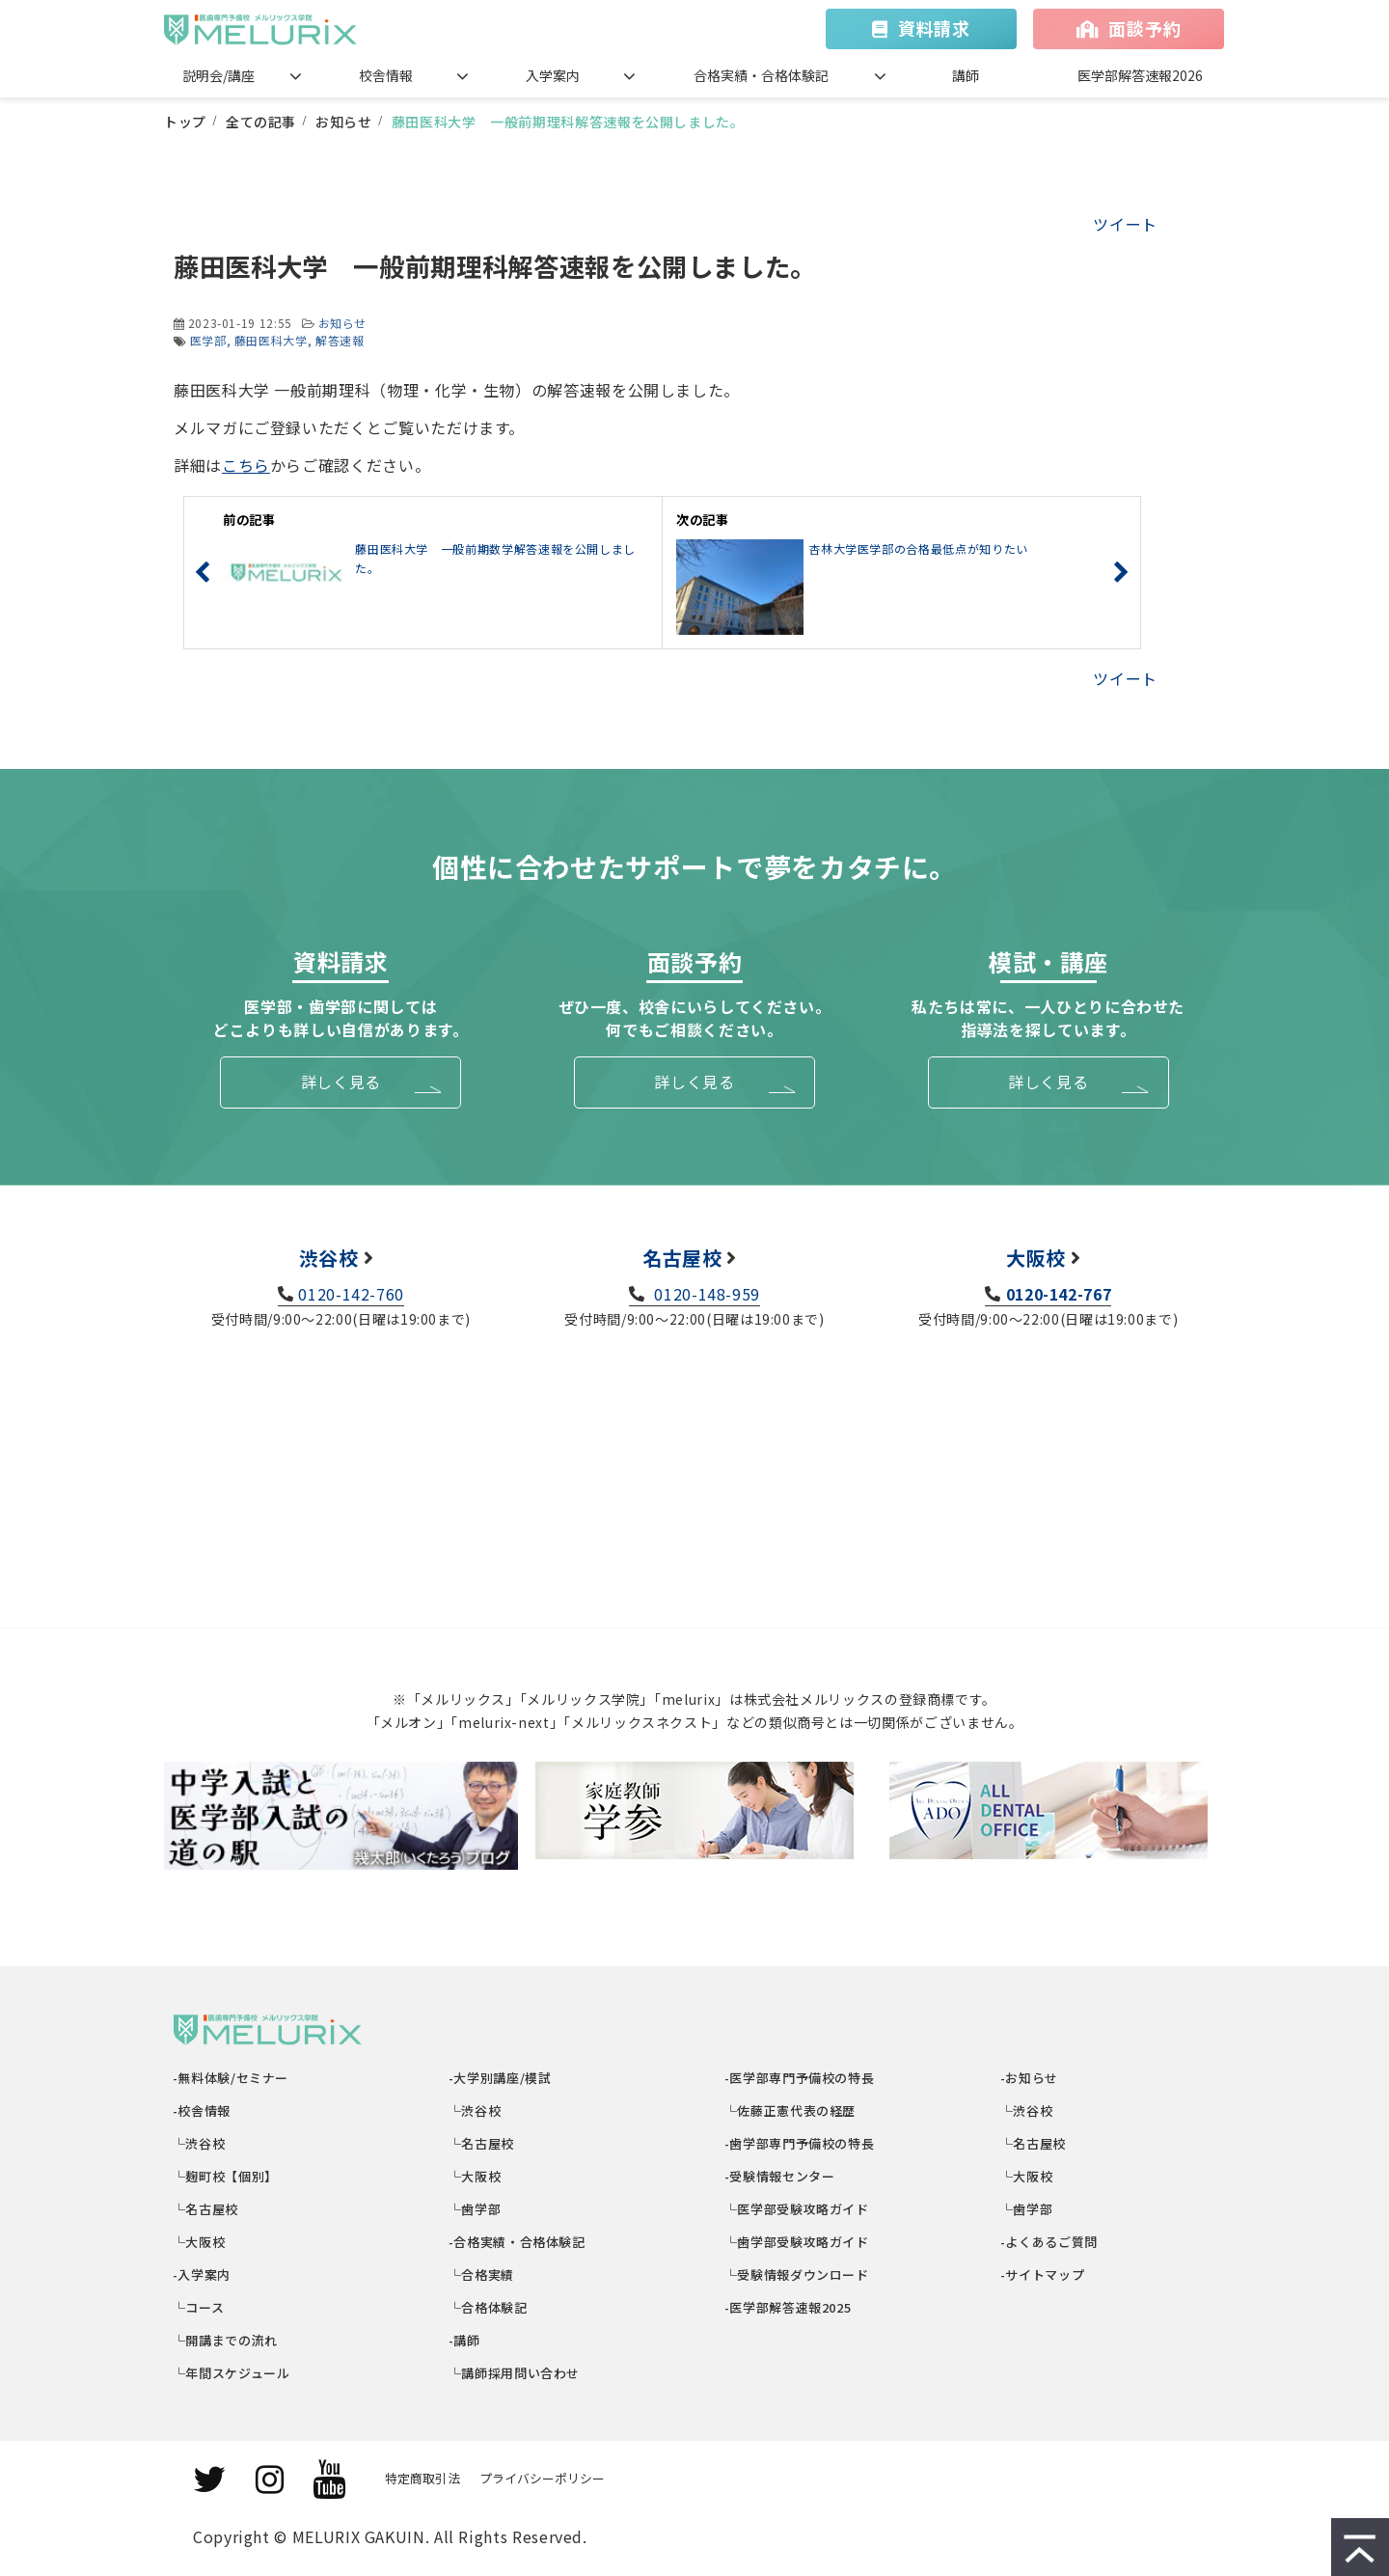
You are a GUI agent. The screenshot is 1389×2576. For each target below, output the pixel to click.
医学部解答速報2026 (1140, 75)
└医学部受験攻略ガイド (797, 2209)
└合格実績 (481, 2274)
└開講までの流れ (226, 2340)
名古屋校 (682, 1258)
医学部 (208, 340)
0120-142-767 (1059, 1293)
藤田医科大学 (271, 340)
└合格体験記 (488, 2307)
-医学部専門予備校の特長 (799, 2078)
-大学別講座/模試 (500, 2078)
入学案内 (553, 75)
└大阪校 (199, 2242)
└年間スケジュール (231, 2373)
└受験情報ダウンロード (797, 2274)
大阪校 (1036, 1258)
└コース (199, 2307)
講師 (965, 75)
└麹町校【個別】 (226, 2176)
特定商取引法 (422, 2478)
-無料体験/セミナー (231, 2078)
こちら (246, 465)
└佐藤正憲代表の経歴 (790, 2110)
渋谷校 (329, 1258)
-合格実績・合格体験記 (517, 2242)
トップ (185, 121)
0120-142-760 (351, 1293)
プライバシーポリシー (542, 2478)
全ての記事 (261, 121)
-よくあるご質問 (1049, 2242)
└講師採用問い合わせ (514, 2373)
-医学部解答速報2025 (788, 2307)
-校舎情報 (202, 2110)
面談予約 (1144, 28)
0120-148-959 (705, 1293)
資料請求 (934, 28)
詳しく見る (341, 1081)
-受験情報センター (779, 2176)
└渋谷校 (199, 2143)
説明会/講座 (218, 75)
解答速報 (340, 340)
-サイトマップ (1042, 2274)
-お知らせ (1029, 2078)
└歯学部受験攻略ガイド (797, 2242)
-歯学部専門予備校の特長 (799, 2143)
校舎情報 (386, 75)
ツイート (1125, 223)
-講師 (464, 2340)
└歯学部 (475, 2209)
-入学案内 (202, 2274)
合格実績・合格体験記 (761, 75)
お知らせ (343, 121)
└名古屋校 (206, 2209)
